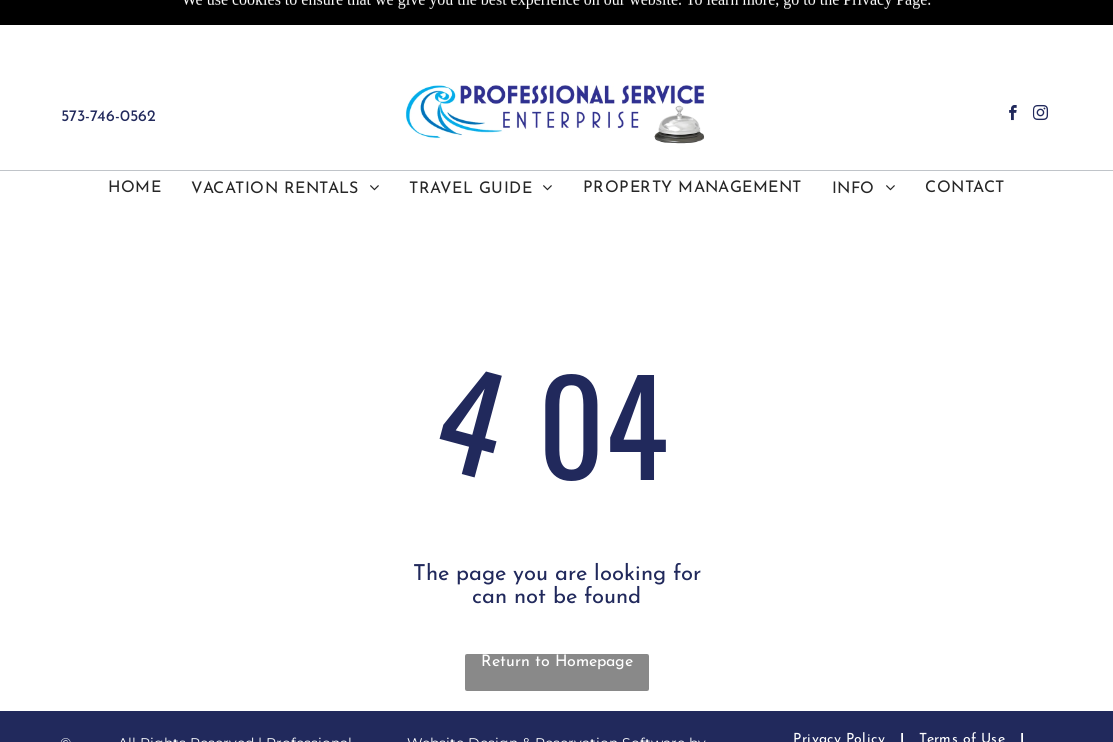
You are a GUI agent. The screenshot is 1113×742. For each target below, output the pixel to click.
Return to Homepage (557, 662)
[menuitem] (134, 188)
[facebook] (1012, 115)
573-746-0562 (108, 117)
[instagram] (1040, 115)
